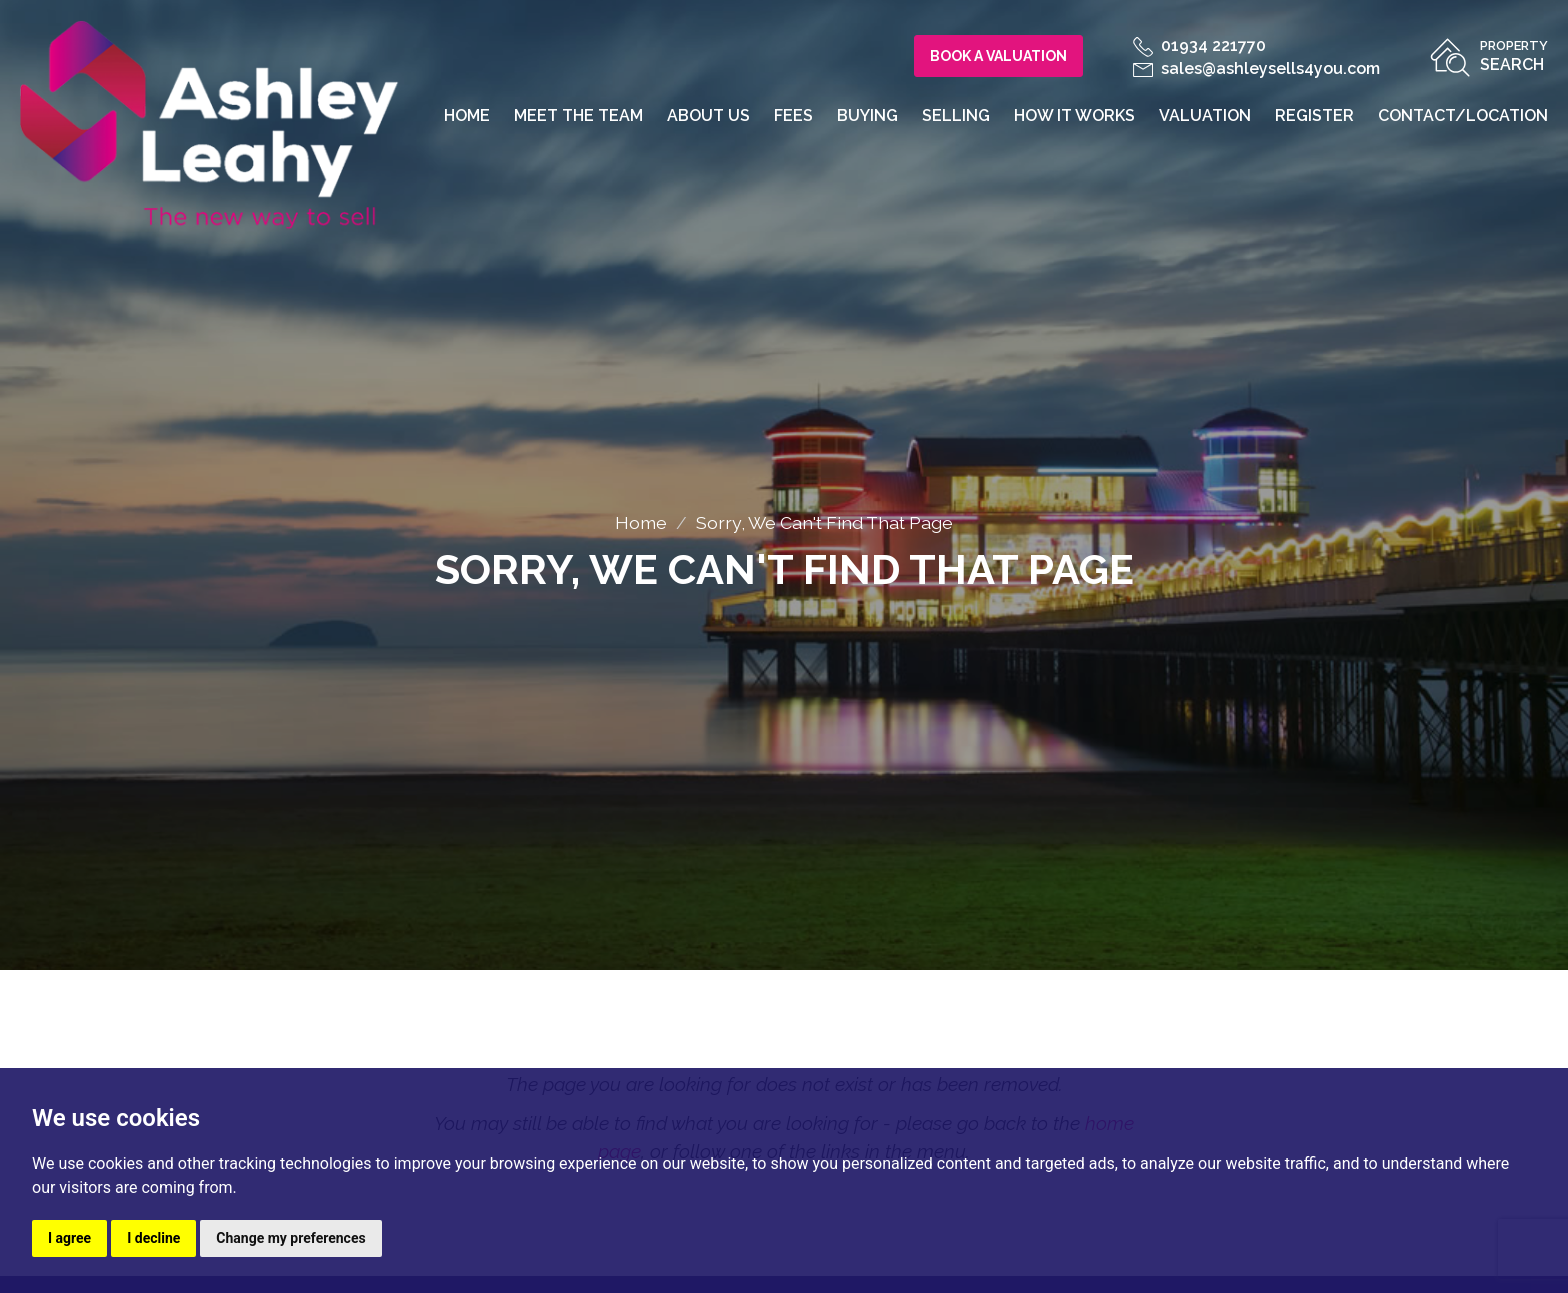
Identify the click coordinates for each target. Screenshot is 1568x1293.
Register (1314, 115)
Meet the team (578, 115)
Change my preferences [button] (290, 1238)
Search (1514, 54)
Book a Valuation (998, 56)
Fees (793, 115)
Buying (867, 115)
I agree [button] (69, 1238)
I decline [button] (153, 1238)
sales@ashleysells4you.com (1256, 68)
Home (467, 115)
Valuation (1205, 115)
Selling (956, 115)
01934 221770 (1199, 45)
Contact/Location (1463, 115)
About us (708, 115)
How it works (1074, 115)
